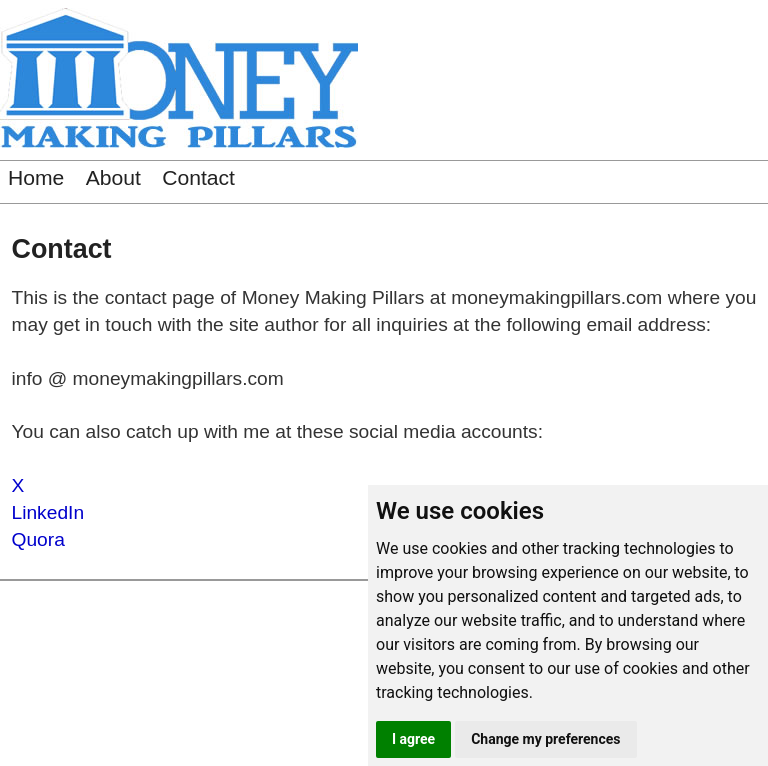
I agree (413, 739)
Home (36, 177)
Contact (198, 177)
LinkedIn (48, 512)
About (113, 177)
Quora (38, 539)
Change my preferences (545, 739)
